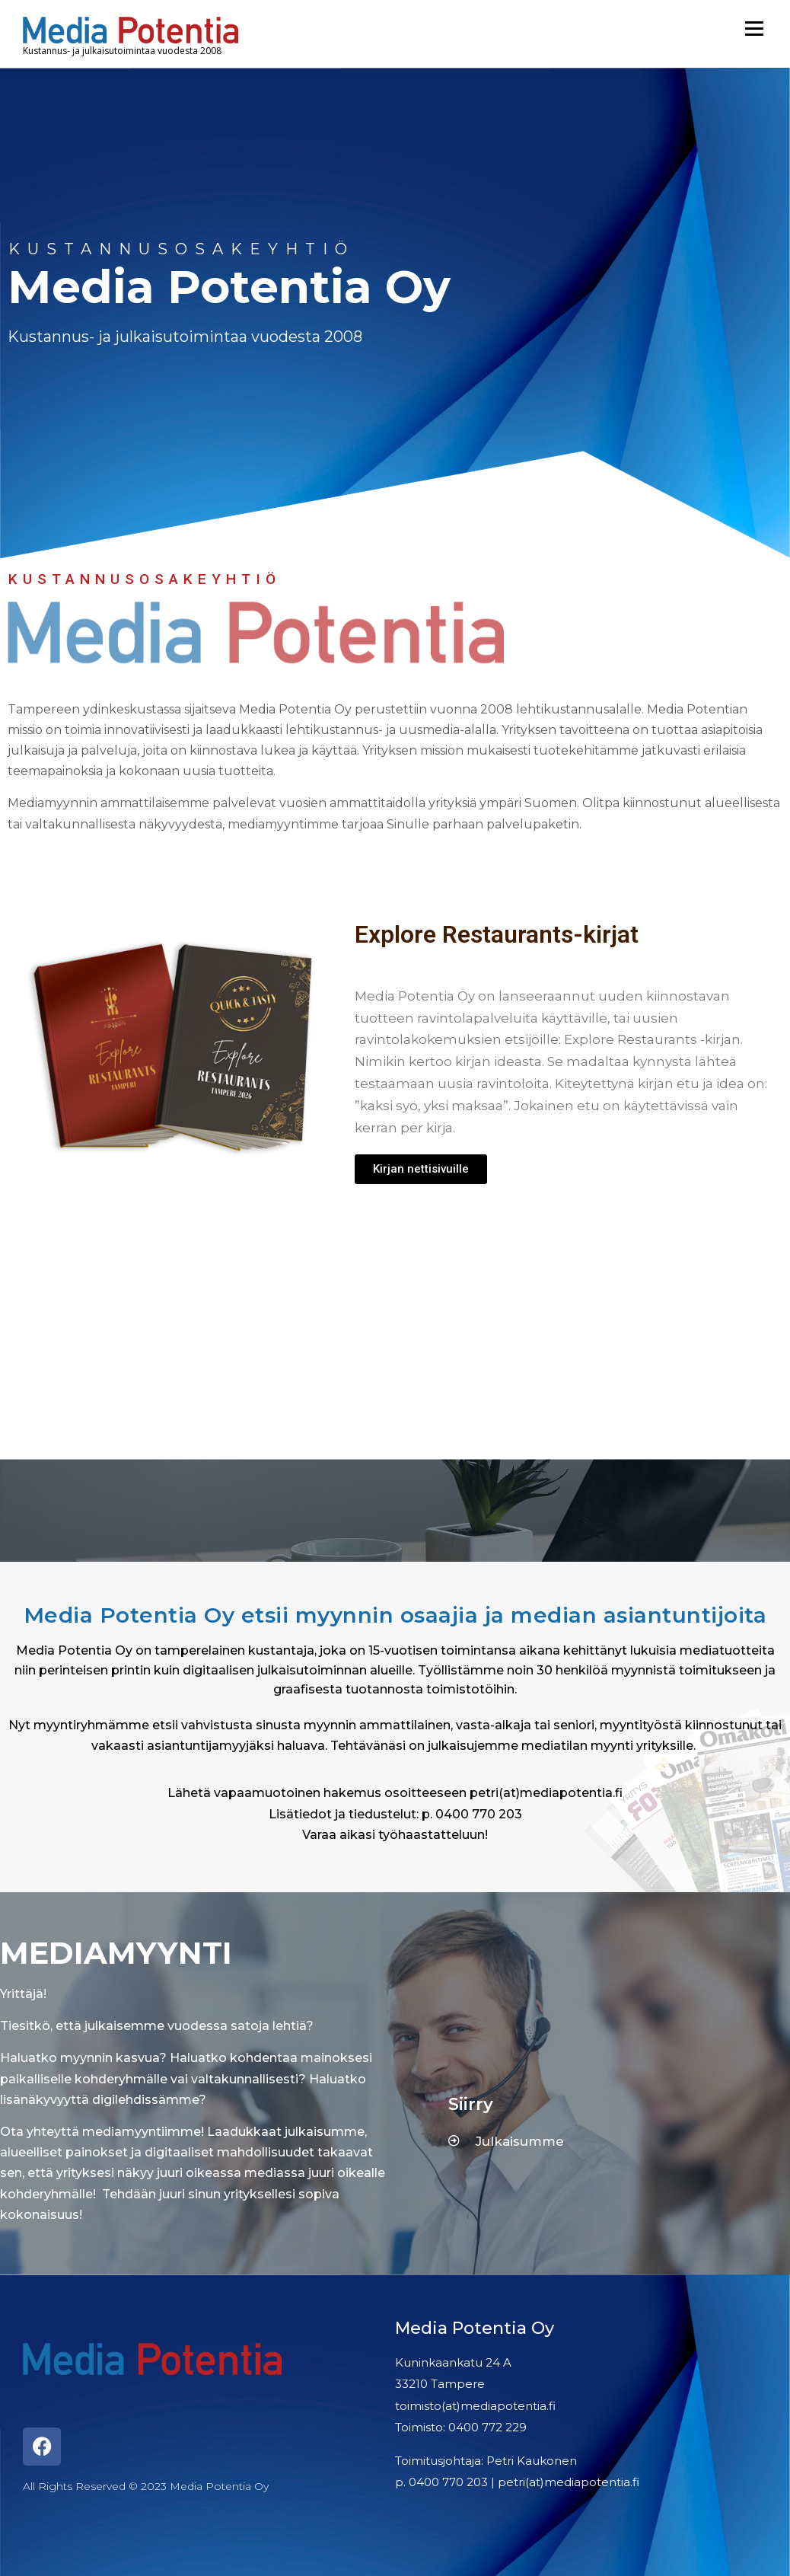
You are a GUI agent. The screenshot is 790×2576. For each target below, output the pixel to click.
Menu (754, 28)
